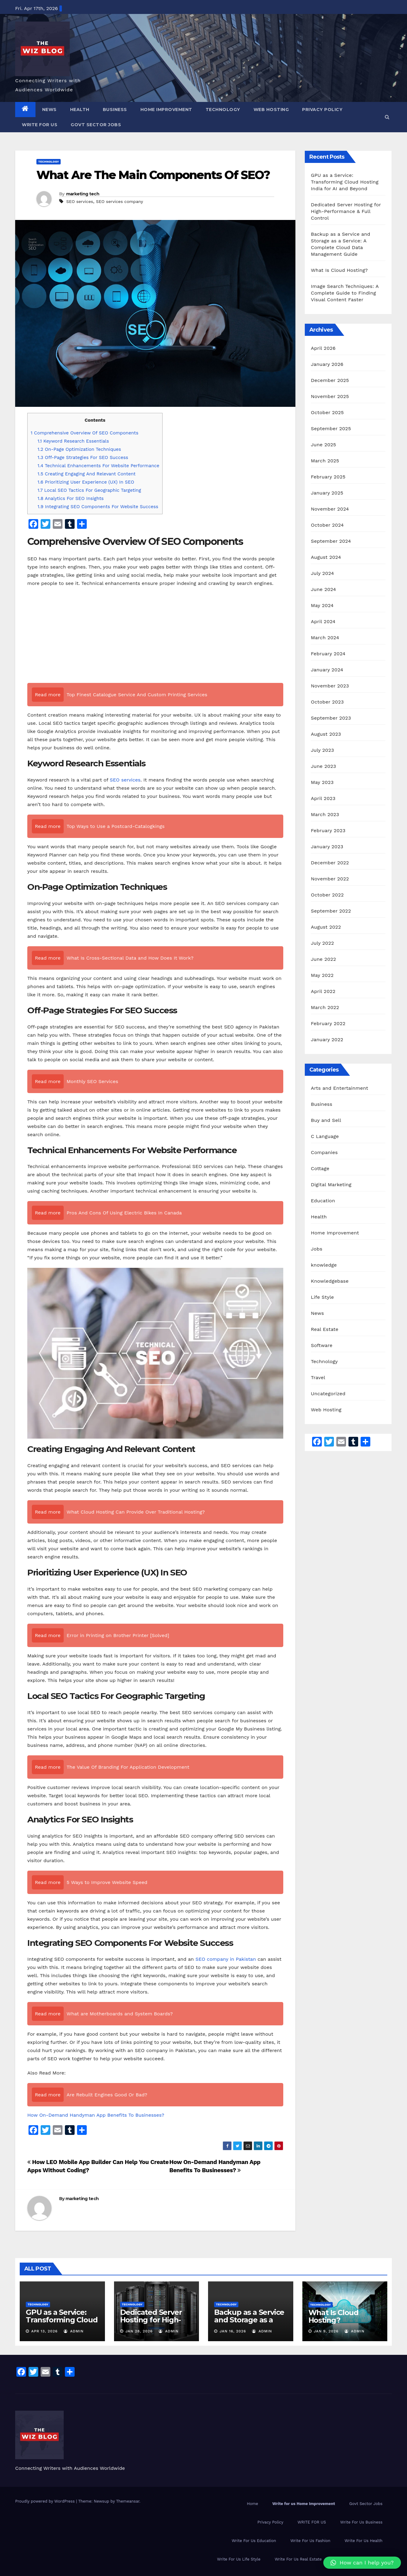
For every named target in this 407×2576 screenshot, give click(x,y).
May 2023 (322, 782)
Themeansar (128, 2501)
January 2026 (327, 364)
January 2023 (327, 846)
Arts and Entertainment (339, 1088)
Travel (318, 1377)
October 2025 (327, 412)
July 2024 (322, 573)
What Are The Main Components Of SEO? (153, 175)
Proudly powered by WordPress (45, 2501)
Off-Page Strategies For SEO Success (83, 457)
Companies (324, 1152)
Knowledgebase (329, 1281)
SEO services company (119, 201)
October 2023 (327, 702)
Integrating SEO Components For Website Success (98, 506)
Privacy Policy (322, 109)
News (49, 109)
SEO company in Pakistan (225, 1959)
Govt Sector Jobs (96, 124)
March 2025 (325, 461)
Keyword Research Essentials (73, 441)
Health (79, 109)
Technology (223, 109)
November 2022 (330, 879)
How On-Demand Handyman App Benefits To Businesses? (95, 2115)
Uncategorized (328, 1393)
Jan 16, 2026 (233, 2331)
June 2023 (323, 766)
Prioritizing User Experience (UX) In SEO (86, 482)
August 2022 (326, 927)
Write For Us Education (254, 2540)
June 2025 (323, 444)
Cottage (320, 1168)
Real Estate (324, 1329)
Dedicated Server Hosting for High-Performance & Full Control (346, 211)
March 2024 (325, 637)
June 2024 (323, 589)
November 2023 (330, 686)
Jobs (316, 1249)
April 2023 (323, 798)
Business (115, 109)
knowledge (324, 1265)
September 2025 (331, 428)
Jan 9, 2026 (326, 2331)
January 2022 (327, 1039)
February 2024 (328, 654)
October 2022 (327, 895)
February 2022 (328, 1023)
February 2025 (328, 477)
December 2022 (330, 863)
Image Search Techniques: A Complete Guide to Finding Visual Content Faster (344, 292)
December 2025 (330, 380)
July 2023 (322, 750)
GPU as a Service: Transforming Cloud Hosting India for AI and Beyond (344, 181)
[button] (387, 117)
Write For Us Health (363, 2540)
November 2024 (330, 509)
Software (321, 1345)
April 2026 (323, 348)
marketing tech (82, 194)
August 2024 (326, 557)
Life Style (322, 1297)
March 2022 (325, 1007)
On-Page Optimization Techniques (79, 449)
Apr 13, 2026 (44, 2331)
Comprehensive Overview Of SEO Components (84, 433)
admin (74, 2331)
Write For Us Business (361, 2522)
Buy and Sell (326, 1120)
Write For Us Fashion (310, 2540)
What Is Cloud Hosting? (339, 270)
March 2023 (325, 814)
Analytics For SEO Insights (71, 498)
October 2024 (327, 525)
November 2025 (330, 396)
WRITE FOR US (39, 124)
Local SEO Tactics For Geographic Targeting (89, 490)
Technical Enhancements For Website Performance (99, 465)
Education (323, 1201)
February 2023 (328, 830)
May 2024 (322, 605)
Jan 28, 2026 (139, 2331)
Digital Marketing (331, 1184)
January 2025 (327, 493)
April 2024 (323, 621)
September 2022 (331, 911)
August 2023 (326, 734)
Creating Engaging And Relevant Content (87, 474)
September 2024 (331, 541)
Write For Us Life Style (238, 2559)
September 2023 (331, 718)
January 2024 (327, 670)
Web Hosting (271, 109)
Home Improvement (166, 109)
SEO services (79, 201)
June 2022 (323, 959)
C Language (325, 1136)
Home (252, 2503)
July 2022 (322, 943)
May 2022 (322, 975)
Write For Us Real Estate (298, 2559)
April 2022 (323, 991)
